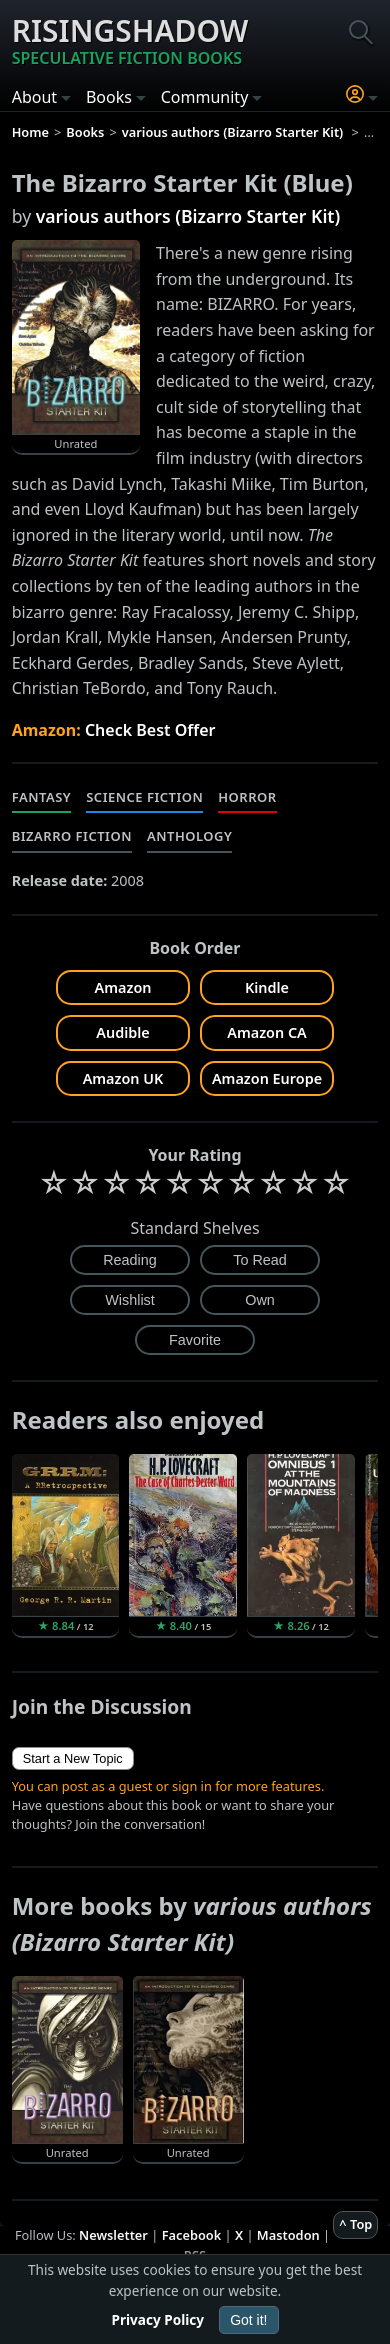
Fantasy (42, 797)
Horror (247, 797)
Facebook (192, 2235)
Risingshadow (130, 40)
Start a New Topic (73, 1758)
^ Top (355, 2224)
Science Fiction (144, 797)
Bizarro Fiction (72, 836)
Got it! (248, 2320)
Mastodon (288, 2235)
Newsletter (113, 2235)
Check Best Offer (150, 730)
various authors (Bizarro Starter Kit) (188, 216)
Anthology (189, 836)
